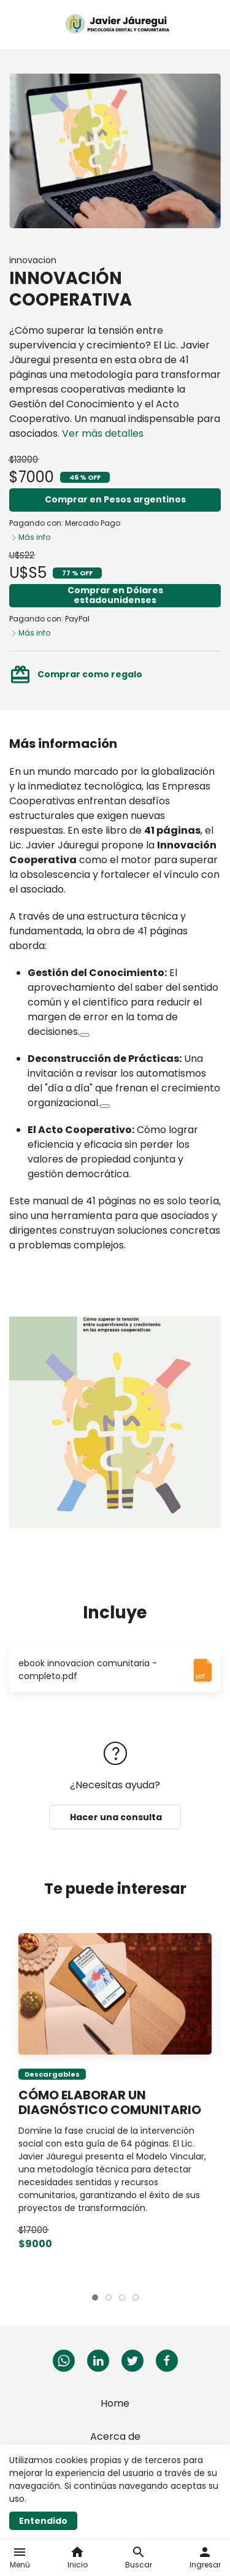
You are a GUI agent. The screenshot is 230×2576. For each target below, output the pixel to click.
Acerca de (115, 2436)
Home (115, 2403)
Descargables (52, 2074)
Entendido (43, 2521)
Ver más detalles (103, 433)
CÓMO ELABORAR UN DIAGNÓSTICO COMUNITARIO (109, 2102)
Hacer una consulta (115, 1817)
